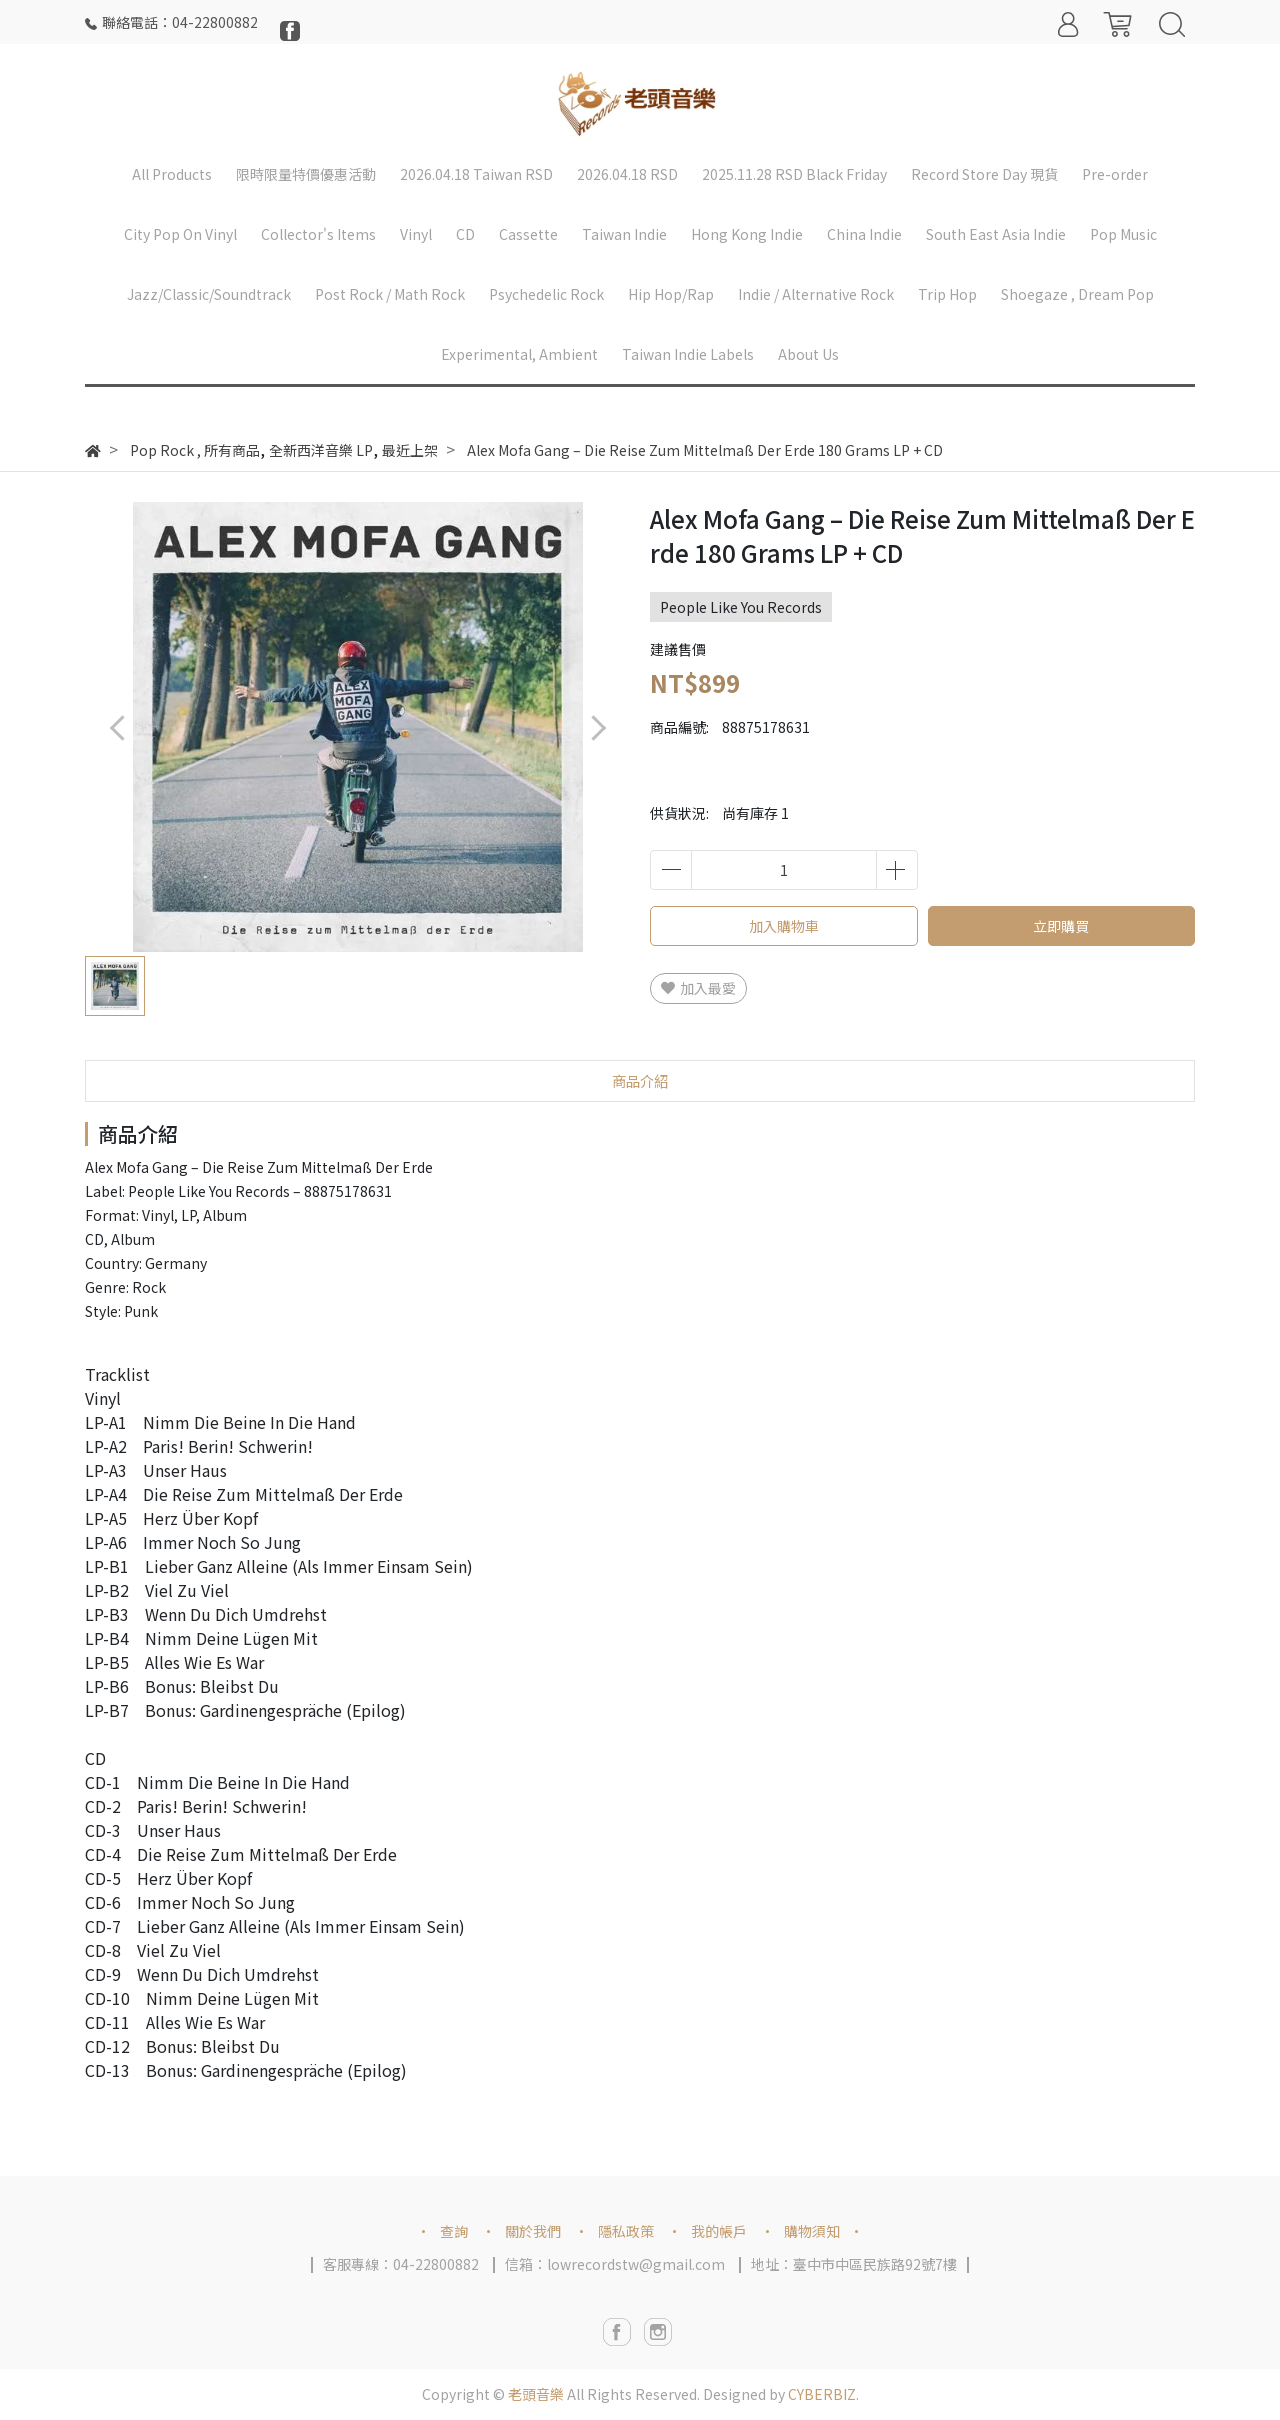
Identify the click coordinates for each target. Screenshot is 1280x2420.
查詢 (454, 2231)
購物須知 (812, 2231)
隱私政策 (626, 2231)
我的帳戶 (719, 2231)
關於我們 (533, 2231)
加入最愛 (698, 988)
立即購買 (1061, 926)
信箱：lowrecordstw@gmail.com (615, 2264)
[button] (597, 727)
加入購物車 (784, 926)
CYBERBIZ (822, 2394)
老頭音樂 (536, 2394)
